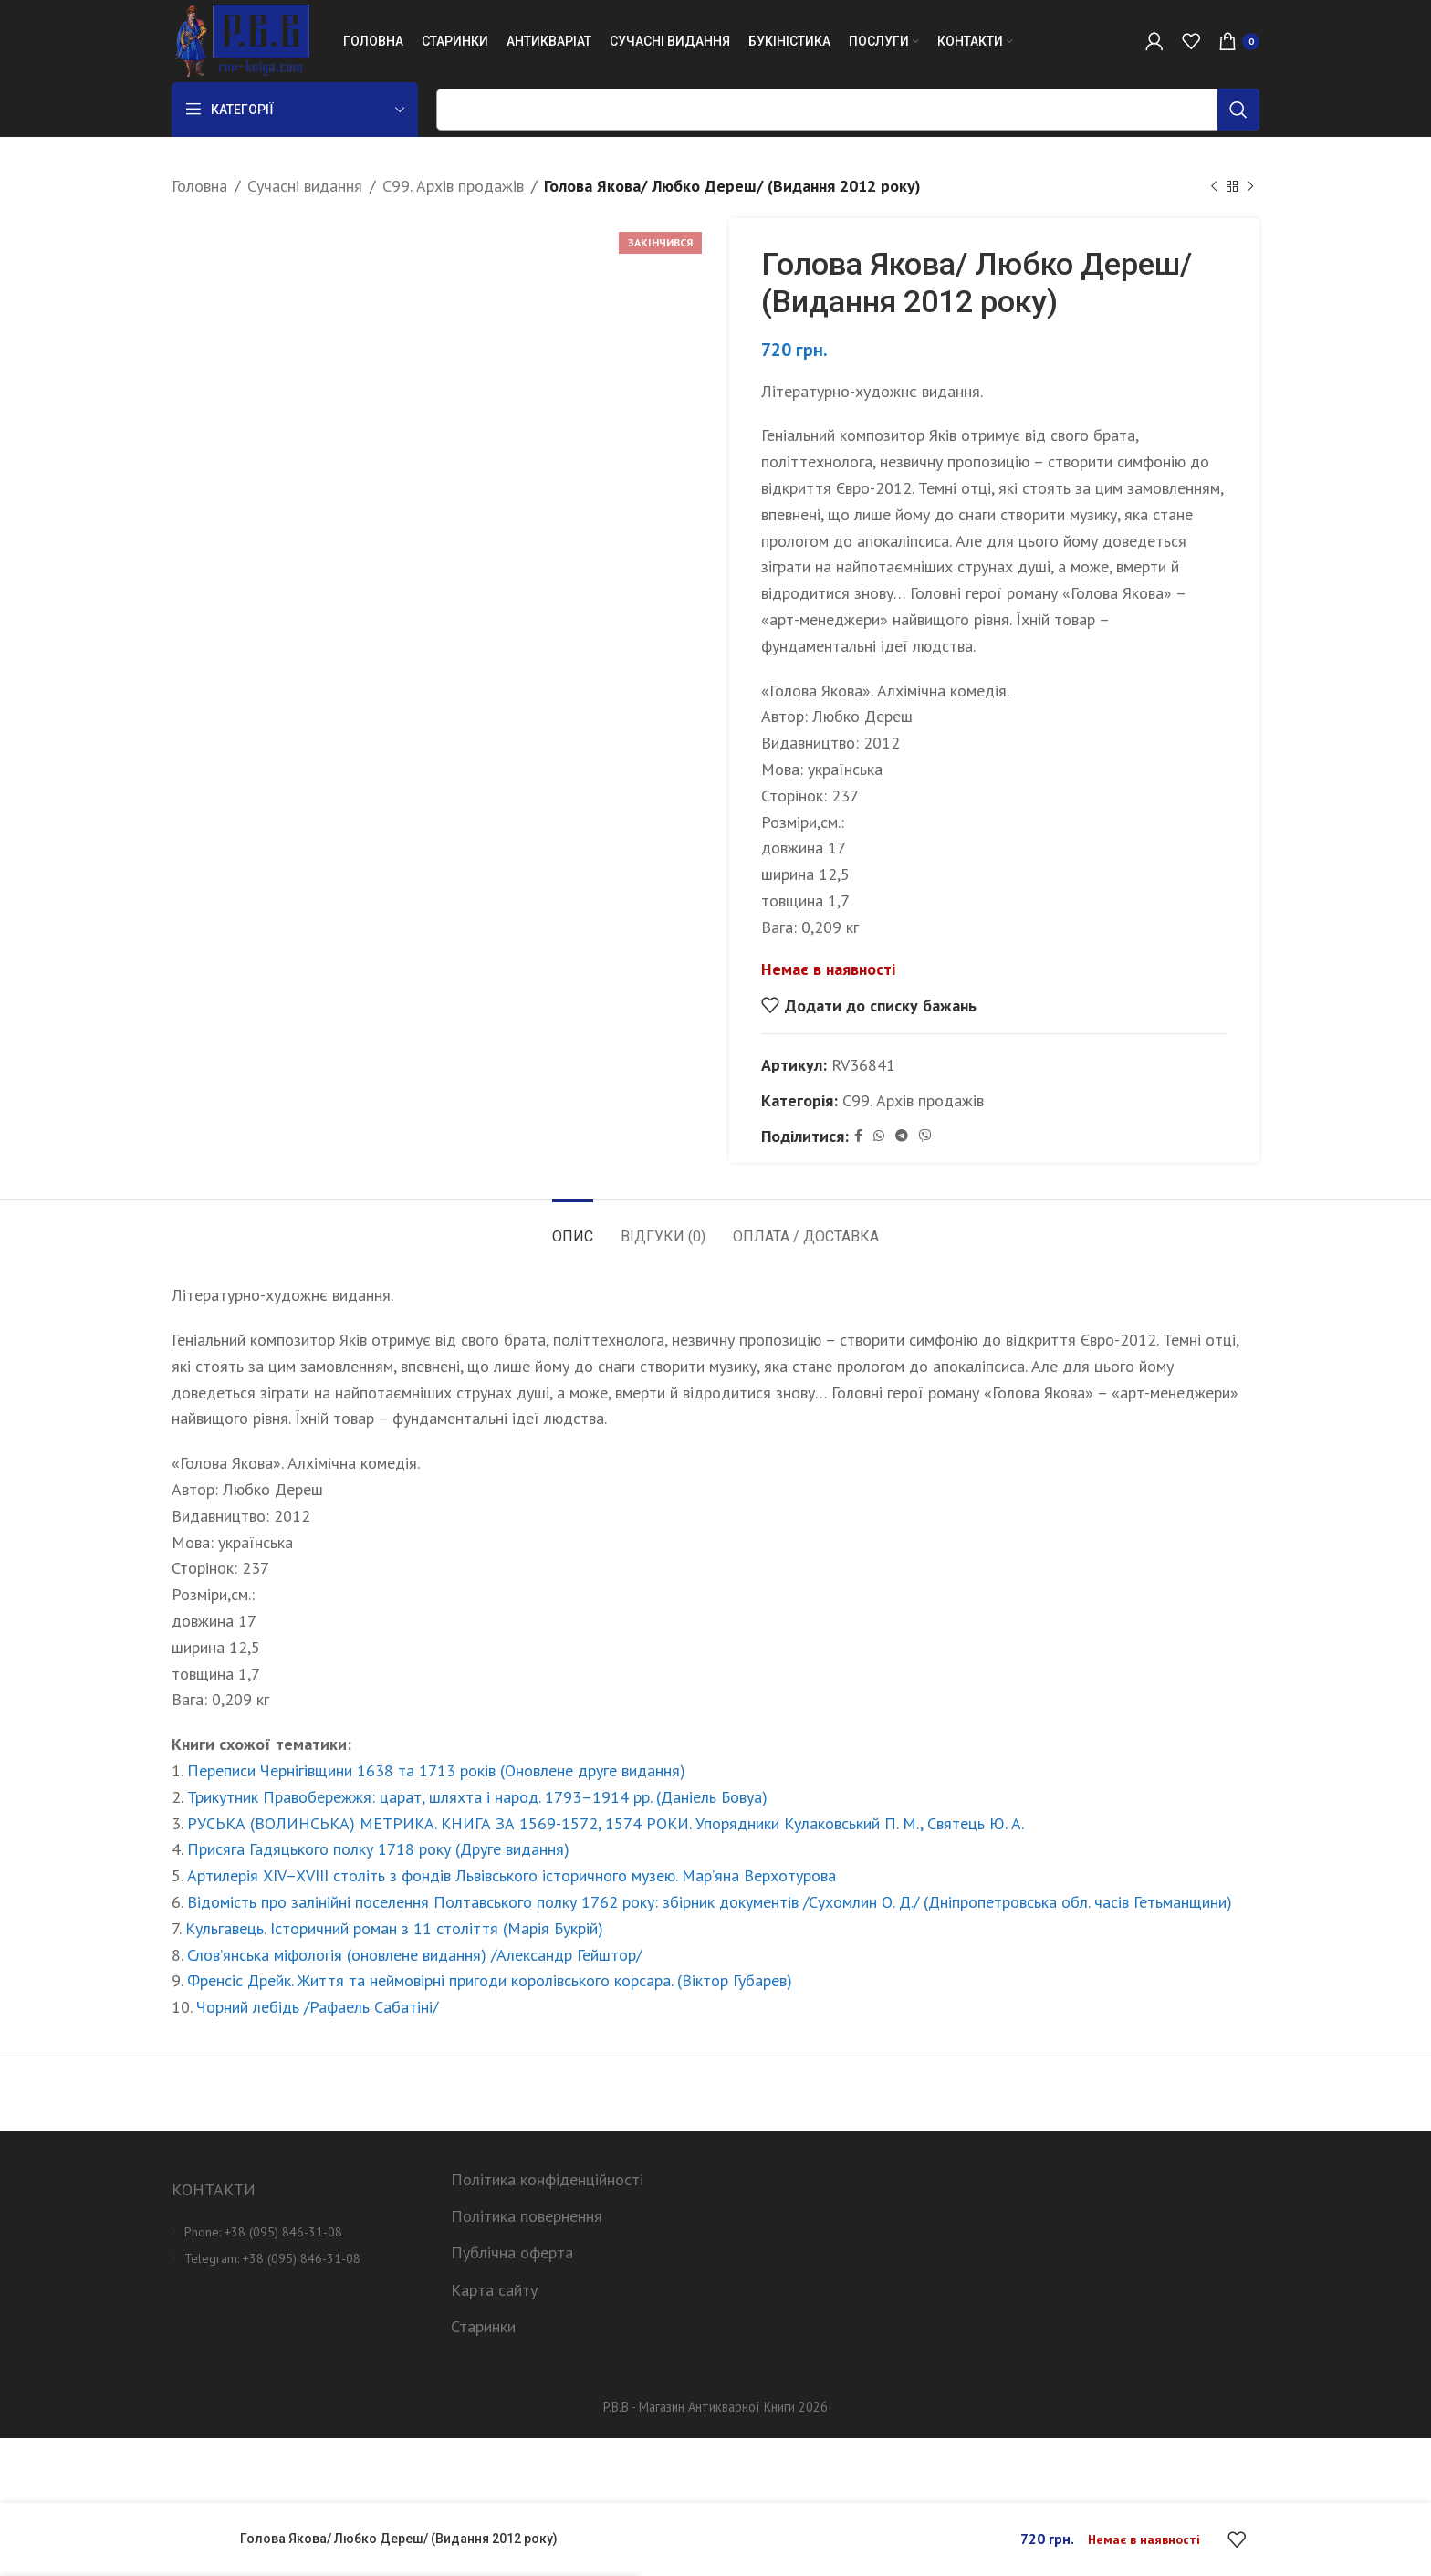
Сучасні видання (304, 185)
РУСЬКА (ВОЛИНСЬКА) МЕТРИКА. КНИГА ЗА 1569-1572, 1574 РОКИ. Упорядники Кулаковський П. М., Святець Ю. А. (605, 1823)
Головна (199, 185)
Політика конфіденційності (547, 2179)
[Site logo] (240, 39)
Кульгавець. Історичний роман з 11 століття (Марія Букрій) (394, 1928)
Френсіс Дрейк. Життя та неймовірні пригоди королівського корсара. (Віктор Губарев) (489, 1980)
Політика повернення (526, 2215)
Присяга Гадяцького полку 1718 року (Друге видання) (378, 1848)
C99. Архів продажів (453, 185)
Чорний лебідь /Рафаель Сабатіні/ (317, 2006)
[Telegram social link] (902, 1136)
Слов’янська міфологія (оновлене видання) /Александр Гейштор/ (414, 1954)
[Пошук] (847, 110)
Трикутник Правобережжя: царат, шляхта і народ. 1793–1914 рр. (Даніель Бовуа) (477, 1796)
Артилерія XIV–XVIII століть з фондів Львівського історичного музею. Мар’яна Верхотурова (511, 1875)
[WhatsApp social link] (879, 1136)
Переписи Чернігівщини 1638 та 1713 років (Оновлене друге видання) (436, 1770)
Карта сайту (494, 2289)
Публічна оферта (512, 2252)
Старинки (483, 2326)
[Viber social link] (925, 1136)
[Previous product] (1214, 186)
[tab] (572, 1227)
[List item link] (297, 2232)
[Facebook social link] (858, 1136)
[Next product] (1250, 186)
